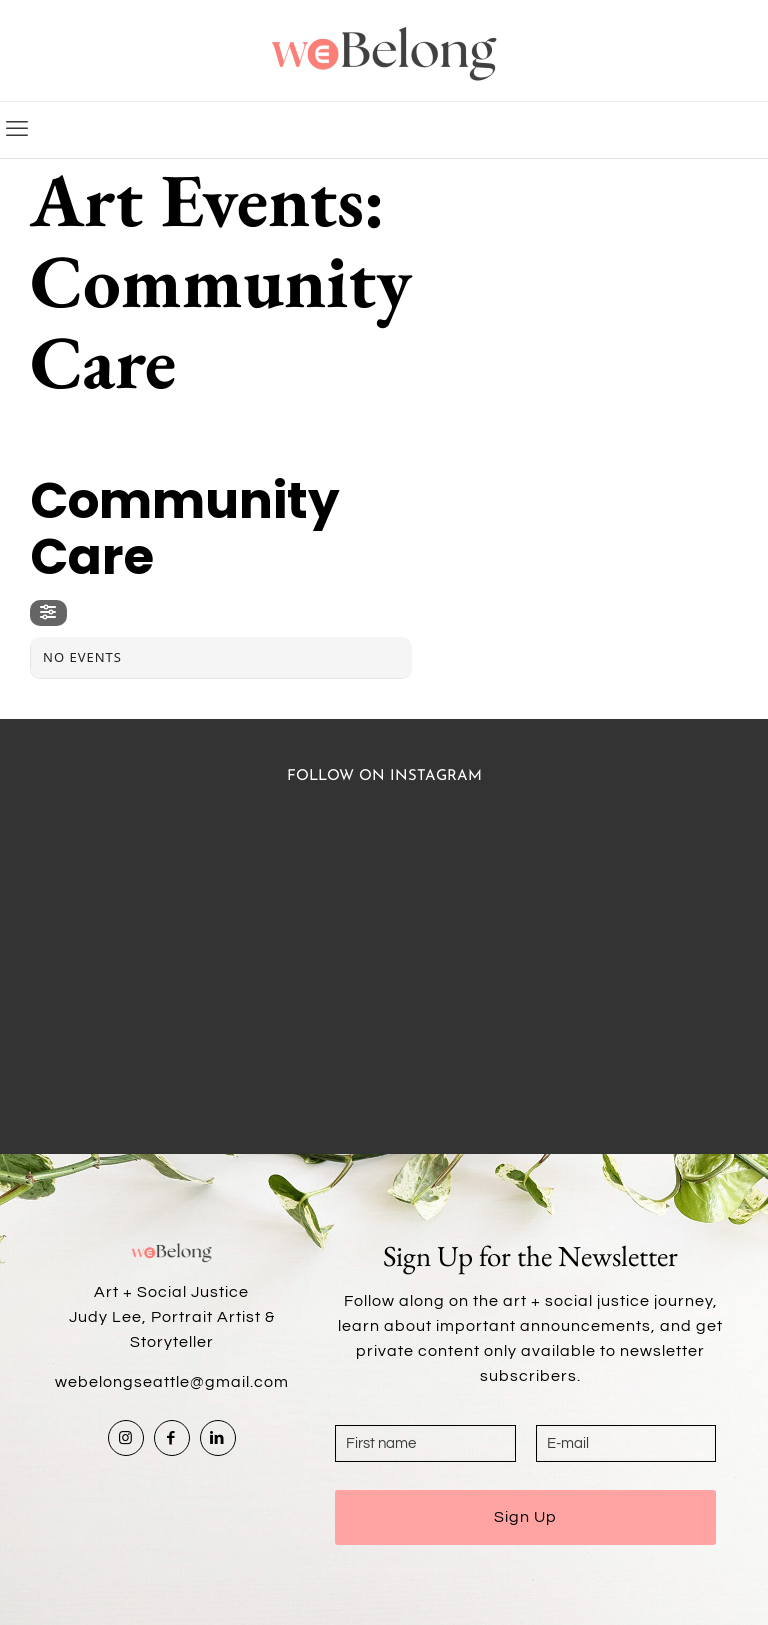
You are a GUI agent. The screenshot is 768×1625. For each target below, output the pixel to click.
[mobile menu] (17, 130)
